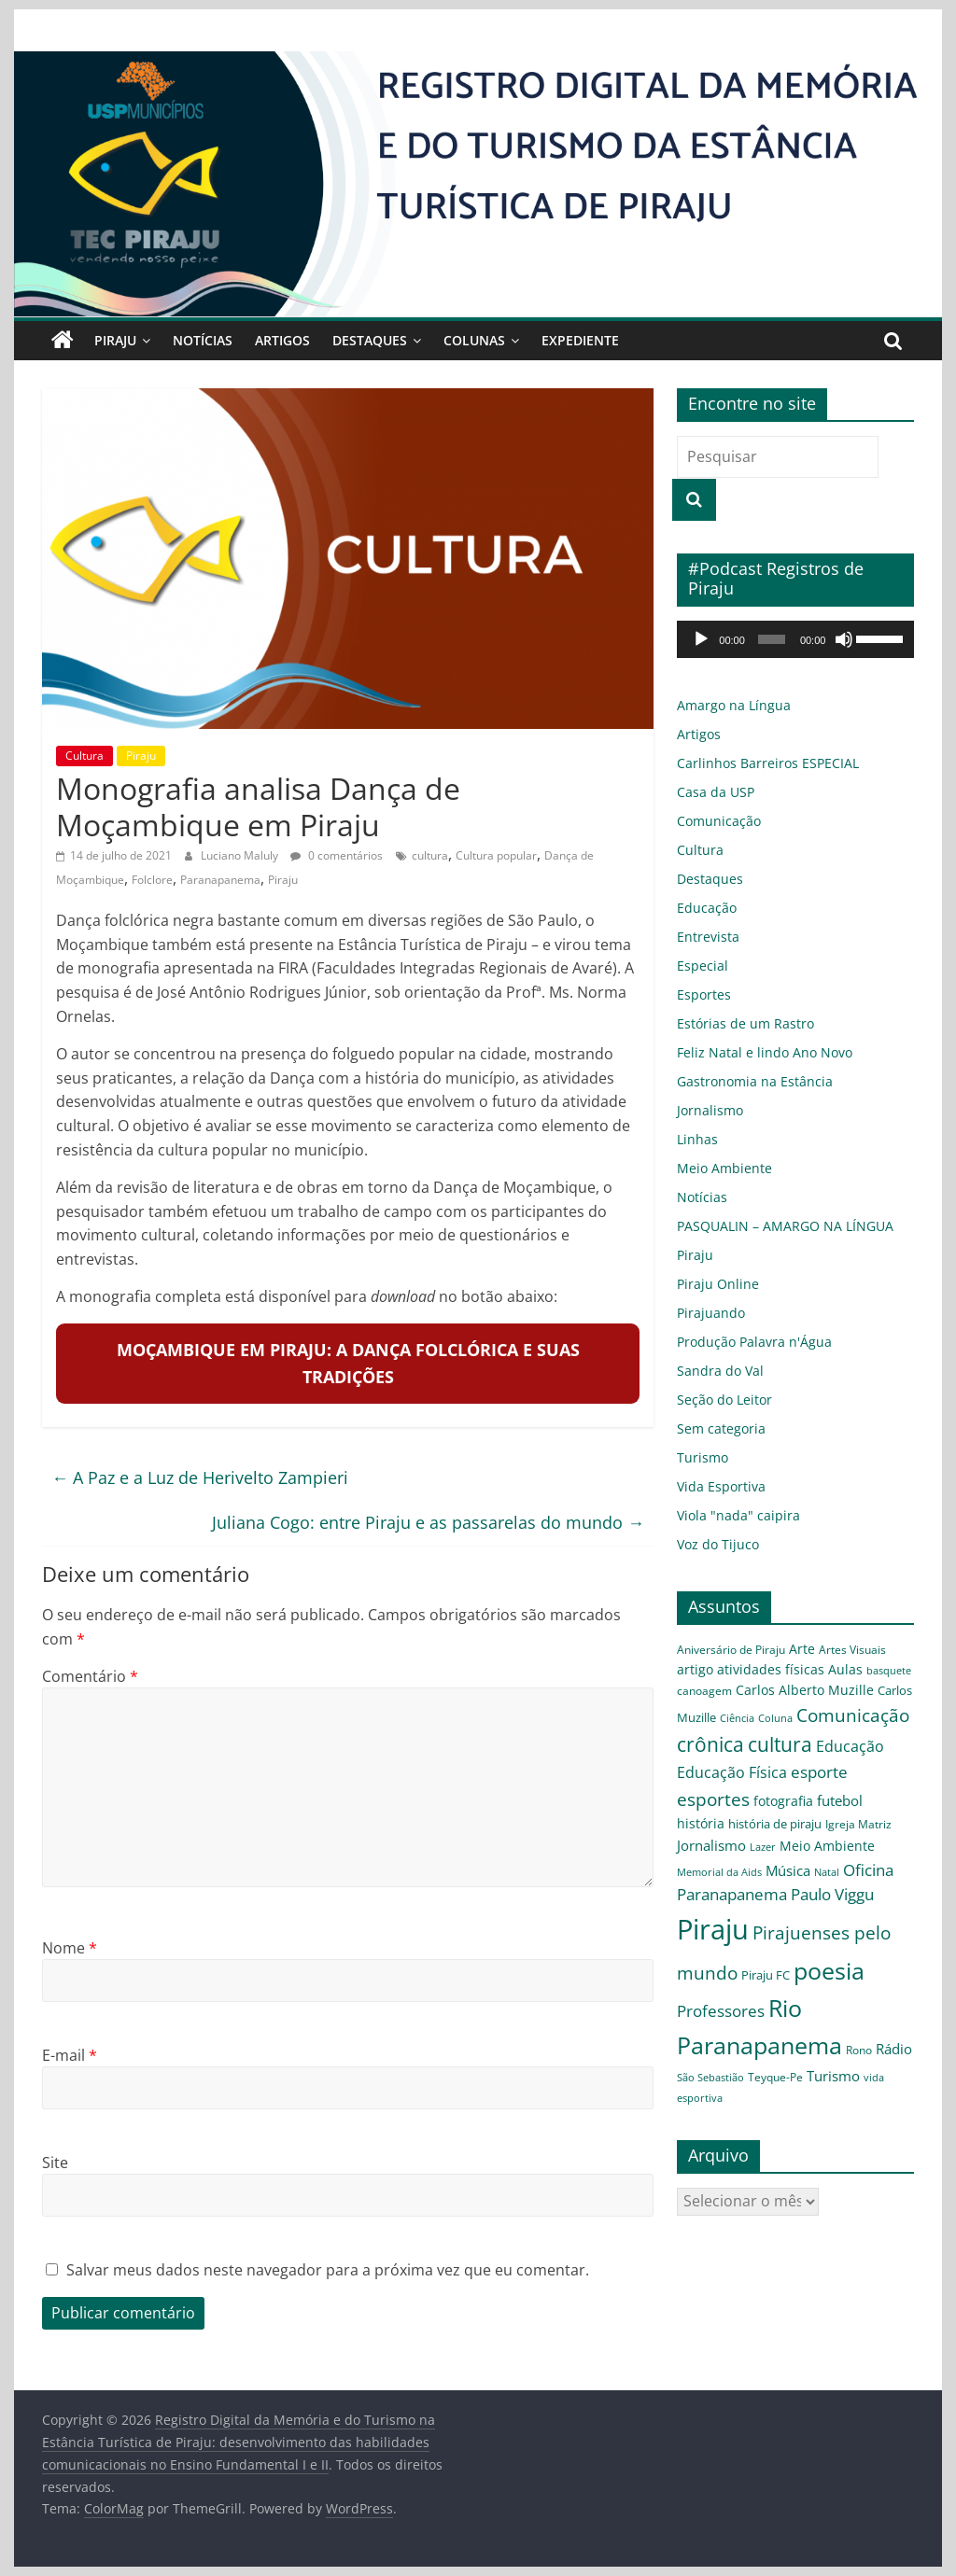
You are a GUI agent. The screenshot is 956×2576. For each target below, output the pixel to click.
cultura (430, 855)
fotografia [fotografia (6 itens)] (783, 1801)
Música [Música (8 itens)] (788, 1870)
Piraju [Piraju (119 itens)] (713, 1929)
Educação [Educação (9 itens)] (850, 1746)
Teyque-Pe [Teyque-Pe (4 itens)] (775, 2076)
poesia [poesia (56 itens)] (829, 1970)
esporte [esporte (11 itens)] (819, 1772)
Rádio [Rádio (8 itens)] (894, 2048)
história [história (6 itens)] (700, 1823)
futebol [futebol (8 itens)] (840, 1800)
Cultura (84, 755)
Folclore (152, 880)
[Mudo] (844, 639)
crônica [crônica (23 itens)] (710, 1744)
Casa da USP (715, 792)
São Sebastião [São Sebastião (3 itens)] (710, 2077)
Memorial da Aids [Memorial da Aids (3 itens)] (719, 1872)
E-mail (69, 2055)
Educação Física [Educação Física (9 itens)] (732, 1772)
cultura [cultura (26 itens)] (780, 1743)
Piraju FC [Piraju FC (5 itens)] (765, 1975)
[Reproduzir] (701, 639)
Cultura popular (496, 855)
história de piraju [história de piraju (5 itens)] (775, 1823)
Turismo (702, 1457)
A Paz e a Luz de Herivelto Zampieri (199, 1477)
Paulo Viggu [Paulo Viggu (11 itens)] (832, 1894)
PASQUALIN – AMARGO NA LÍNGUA (785, 1226)
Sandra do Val (720, 1370)
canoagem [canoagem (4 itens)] (704, 1690)
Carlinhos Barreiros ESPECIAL (768, 763)
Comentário (90, 1676)
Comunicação (719, 821)
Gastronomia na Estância (755, 1081)
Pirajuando (711, 1313)
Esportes (704, 994)
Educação (707, 908)
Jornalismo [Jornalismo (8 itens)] (711, 1845)
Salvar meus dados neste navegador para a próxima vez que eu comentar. (327, 2270)
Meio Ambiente (724, 1168)
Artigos (282, 340)
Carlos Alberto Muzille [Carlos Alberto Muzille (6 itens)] (805, 1690)
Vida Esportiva (721, 1486)
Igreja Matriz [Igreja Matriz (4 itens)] (858, 1823)
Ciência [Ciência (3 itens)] (737, 1718)
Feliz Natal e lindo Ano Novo (764, 1052)
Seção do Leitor (724, 1399)
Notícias (202, 340)
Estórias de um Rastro (745, 1023)
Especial (702, 965)
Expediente (580, 340)
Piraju (115, 340)
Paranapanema (220, 880)
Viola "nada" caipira (738, 1515)
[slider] (771, 639)
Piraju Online (718, 1284)
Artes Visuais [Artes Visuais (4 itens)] (852, 1649)
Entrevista (708, 936)
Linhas (697, 1139)
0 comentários (336, 855)
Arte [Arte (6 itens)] (802, 1649)
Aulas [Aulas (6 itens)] (845, 1669)
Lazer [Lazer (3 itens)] (763, 1847)
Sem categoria (721, 1428)
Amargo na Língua (734, 705)
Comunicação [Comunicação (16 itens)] (852, 1715)
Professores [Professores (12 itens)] (721, 2011)
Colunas (474, 340)
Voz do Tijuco (718, 1544)
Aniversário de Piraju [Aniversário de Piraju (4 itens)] (731, 1649)
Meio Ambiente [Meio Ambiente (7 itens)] (827, 1846)
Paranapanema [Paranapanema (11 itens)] (732, 1894)
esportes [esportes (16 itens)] (713, 1799)
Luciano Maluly (241, 855)
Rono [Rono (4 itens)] (859, 2049)
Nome (69, 1948)
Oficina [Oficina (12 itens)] (868, 1870)
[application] (795, 639)
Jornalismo (710, 1110)
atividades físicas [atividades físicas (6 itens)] (770, 1669)
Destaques (369, 340)
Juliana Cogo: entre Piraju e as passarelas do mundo (428, 1522)
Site (55, 2162)
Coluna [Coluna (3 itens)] (775, 1718)
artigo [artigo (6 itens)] (695, 1669)
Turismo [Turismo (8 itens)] (833, 2075)
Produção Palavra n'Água (754, 1342)
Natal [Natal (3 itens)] (826, 1872)
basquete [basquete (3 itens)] (888, 1670)
